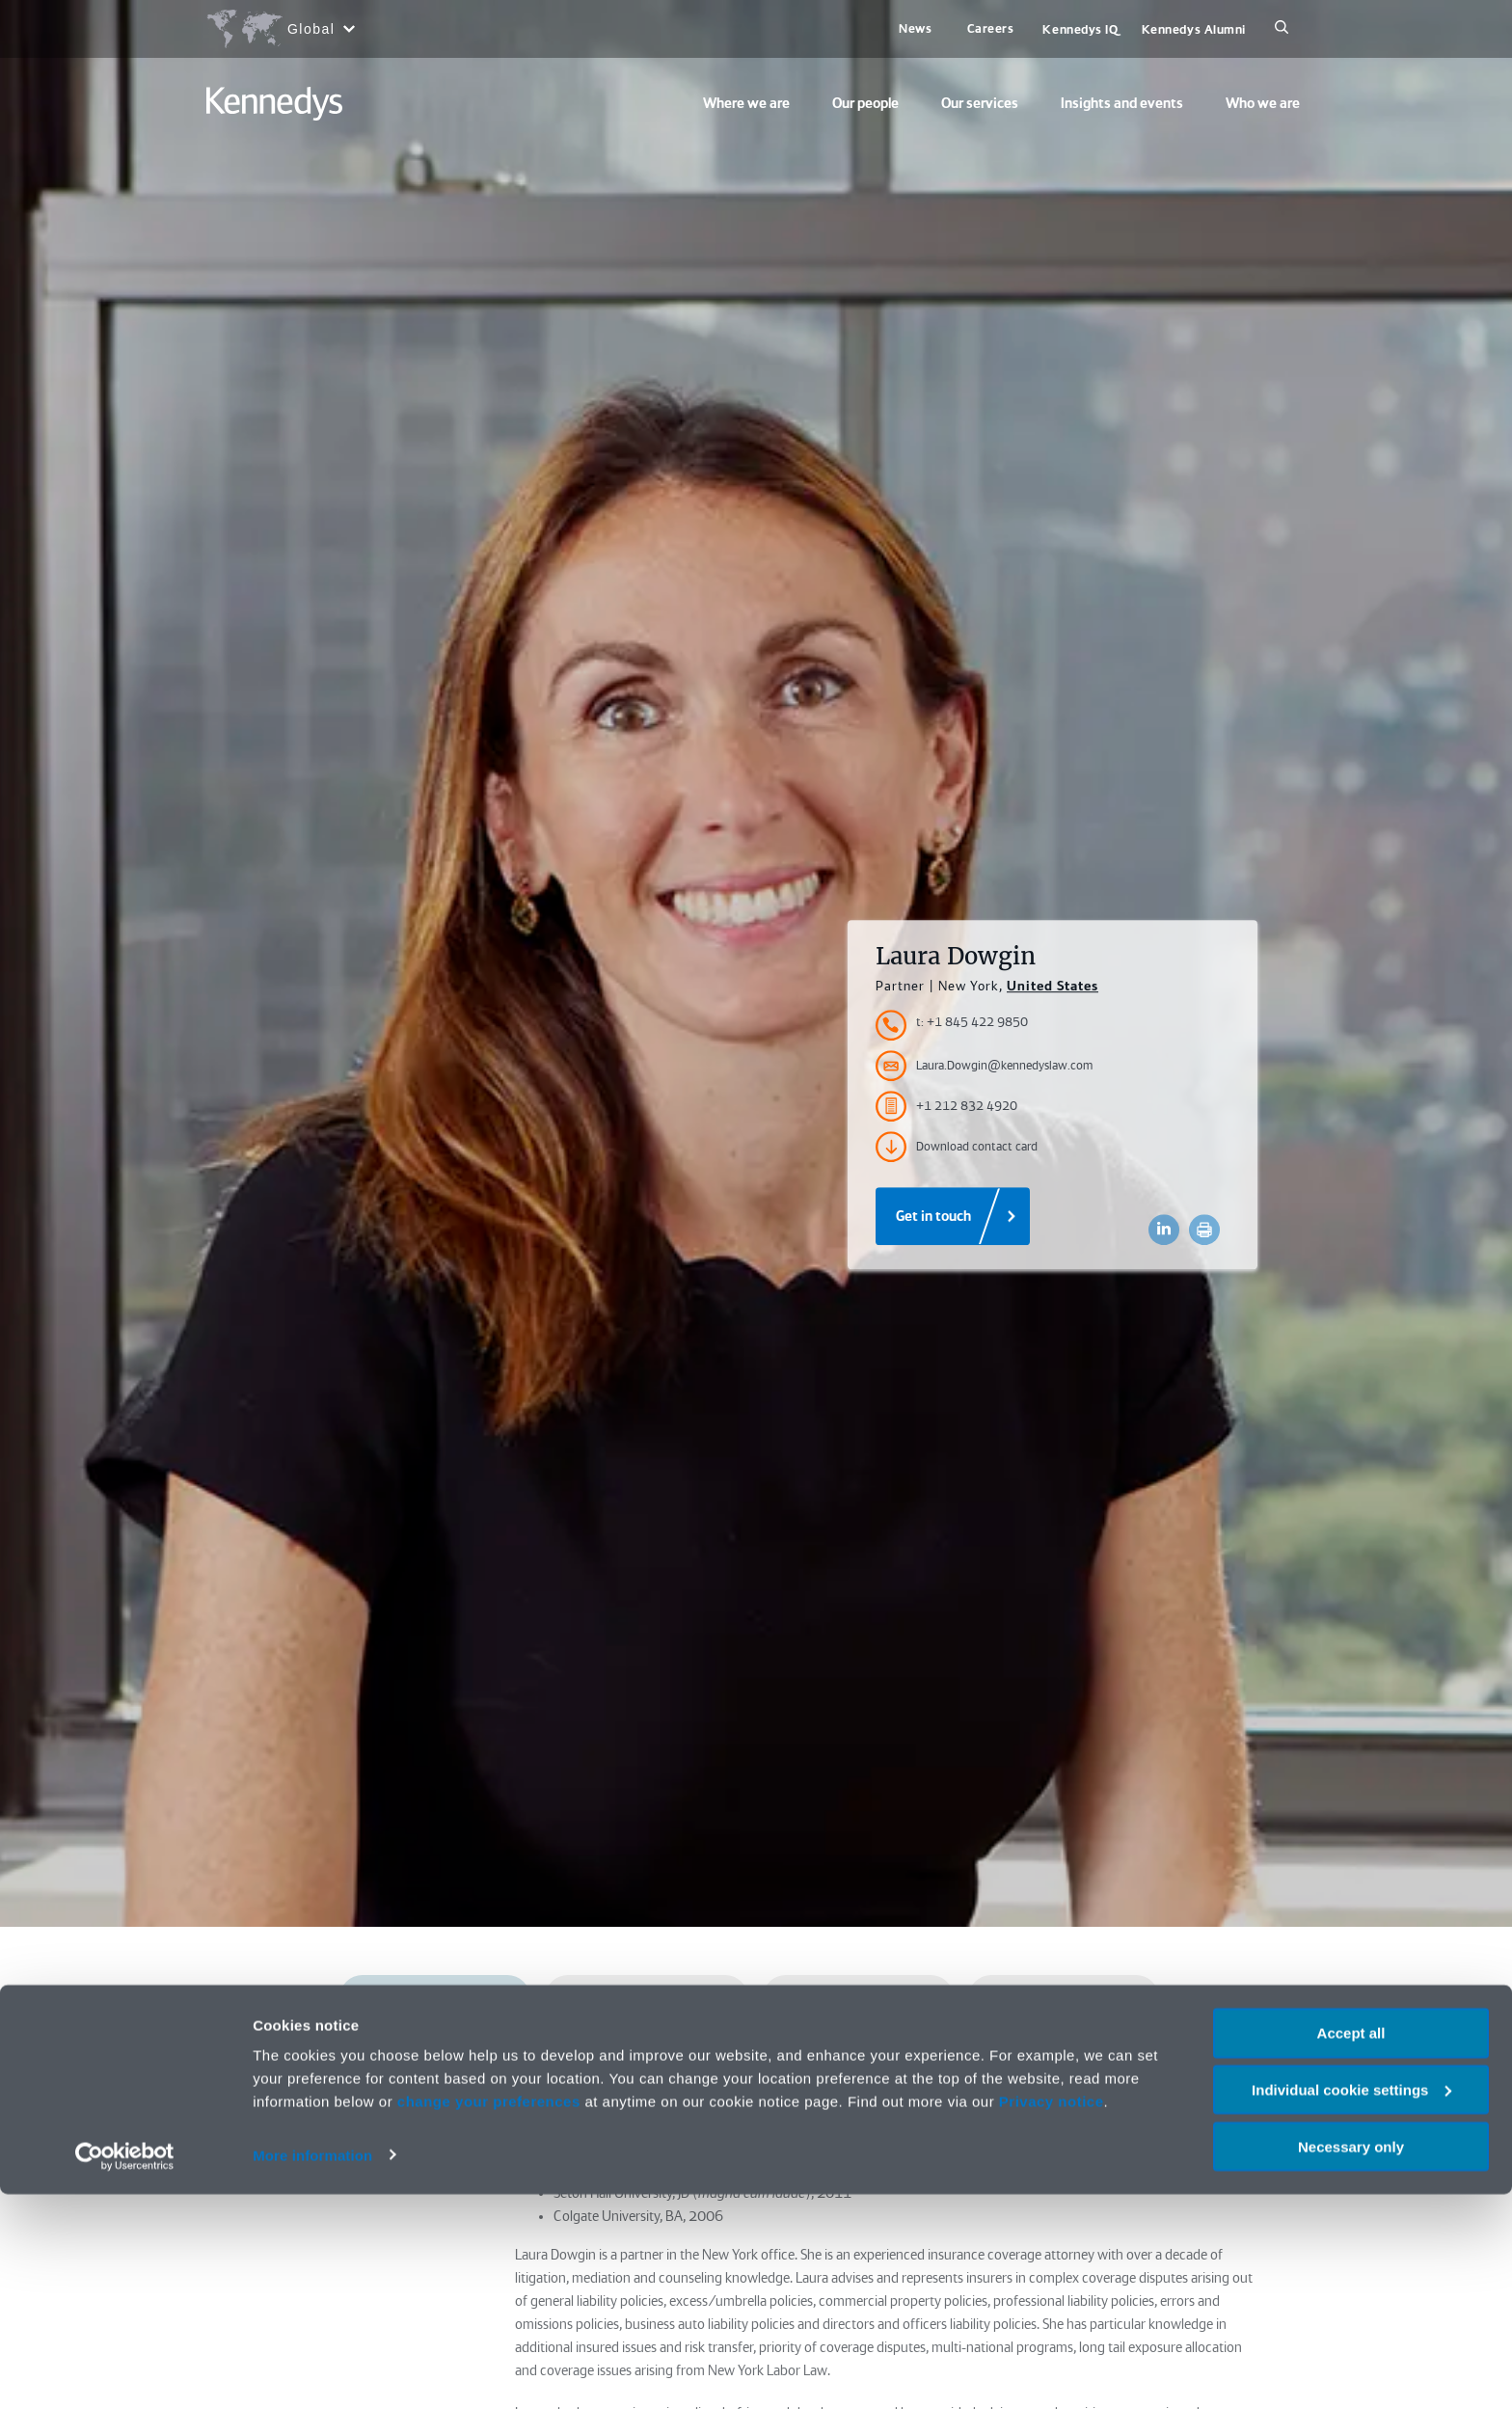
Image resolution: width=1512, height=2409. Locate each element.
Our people (865, 103)
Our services (979, 103)
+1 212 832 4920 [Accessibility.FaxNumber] (946, 1106)
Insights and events (1122, 103)
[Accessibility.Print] (1204, 1229)
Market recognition (1063, 1998)
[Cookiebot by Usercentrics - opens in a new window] (124, 2371)
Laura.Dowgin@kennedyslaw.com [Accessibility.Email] (984, 1065)
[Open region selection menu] (280, 29)
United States (1052, 985)
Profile (434, 1998)
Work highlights (637, 2060)
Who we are (1263, 103)
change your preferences (488, 2316)
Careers (990, 28)
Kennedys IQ (1080, 29)
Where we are (746, 103)
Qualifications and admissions (646, 1998)
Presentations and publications (851, 2060)
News (915, 28)
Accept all (1351, 2247)
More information (312, 2370)
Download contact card (957, 1146)
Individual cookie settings (1351, 2304)
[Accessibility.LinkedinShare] (1163, 1229)
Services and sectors (858, 1998)
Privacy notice (1051, 2316)
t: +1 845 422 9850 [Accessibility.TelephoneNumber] (972, 1022)
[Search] (1281, 29)
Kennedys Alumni (1194, 29)
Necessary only (1351, 2361)
